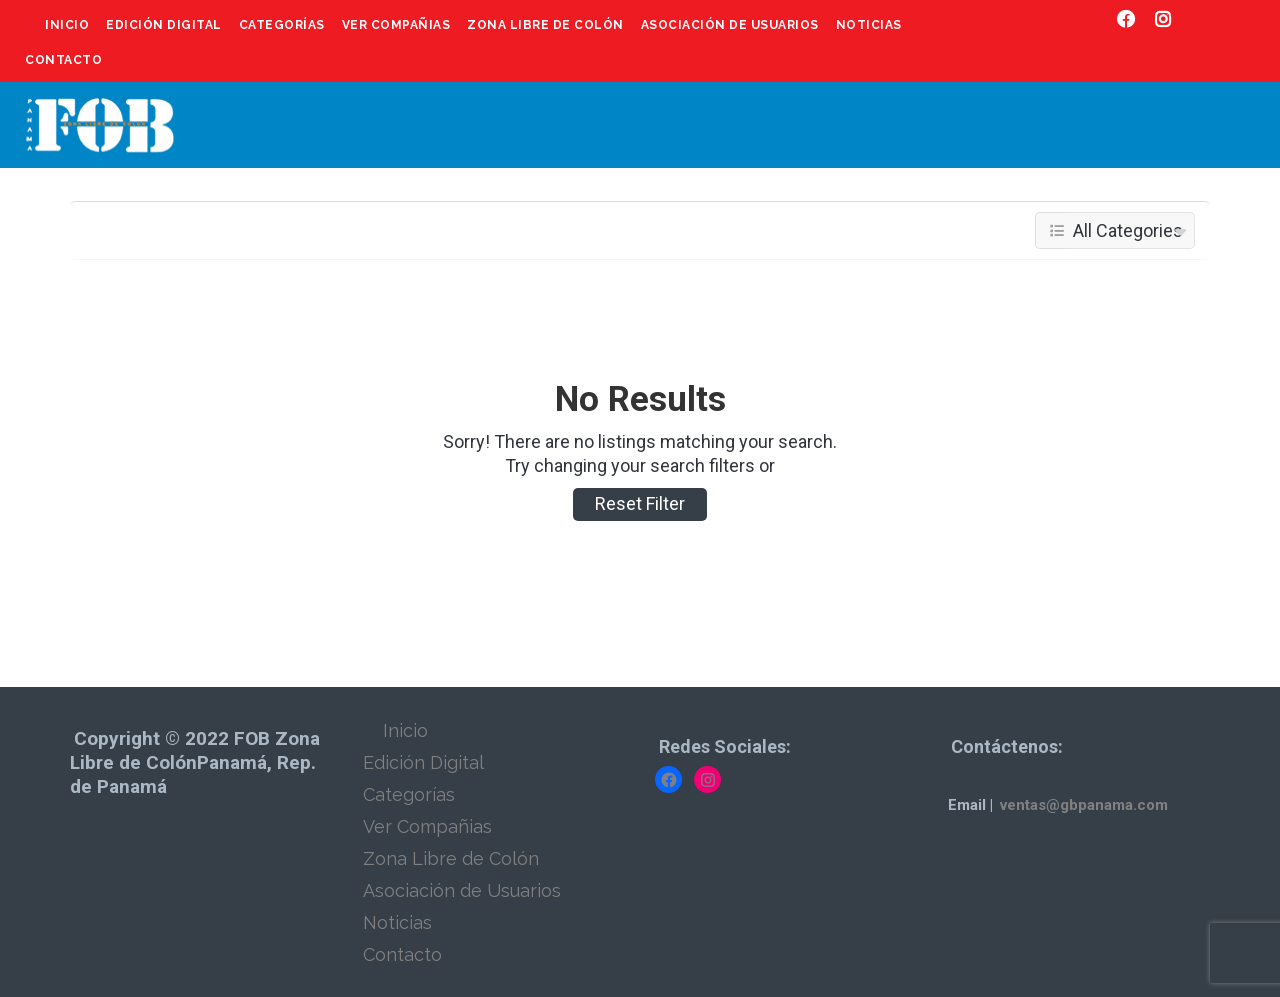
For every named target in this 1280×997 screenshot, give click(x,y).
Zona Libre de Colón (545, 25)
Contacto (63, 60)
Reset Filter (640, 503)
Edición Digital (164, 25)
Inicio (67, 25)
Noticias (869, 25)
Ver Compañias (396, 25)
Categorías (282, 25)
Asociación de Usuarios (730, 25)
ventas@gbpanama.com (1084, 805)
